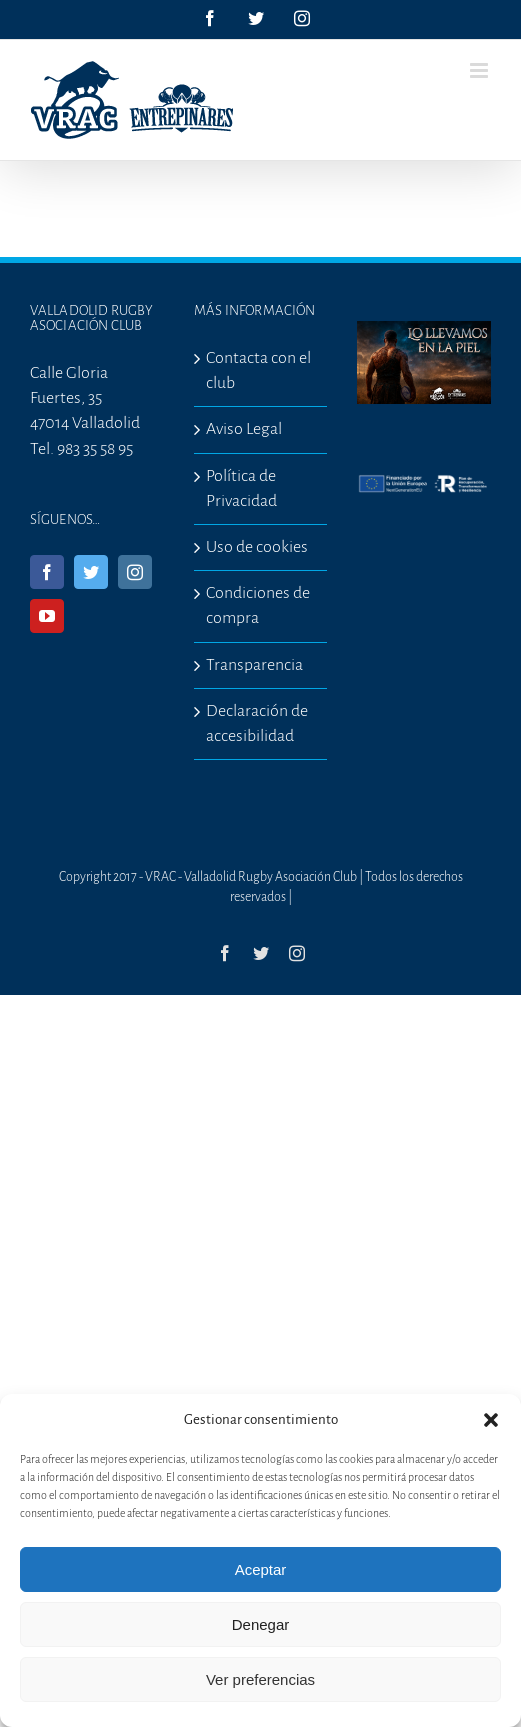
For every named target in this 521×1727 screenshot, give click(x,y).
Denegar (261, 1624)
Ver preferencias (260, 1679)
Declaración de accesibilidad (257, 723)
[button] (491, 1420)
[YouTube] (47, 616)
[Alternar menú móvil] (480, 70)
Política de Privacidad (241, 488)
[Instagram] (135, 572)
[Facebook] (47, 572)
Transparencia (254, 665)
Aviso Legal (244, 429)
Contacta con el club (258, 370)
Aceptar (261, 1569)
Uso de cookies (257, 547)
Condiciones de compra (258, 605)
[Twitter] (91, 572)
